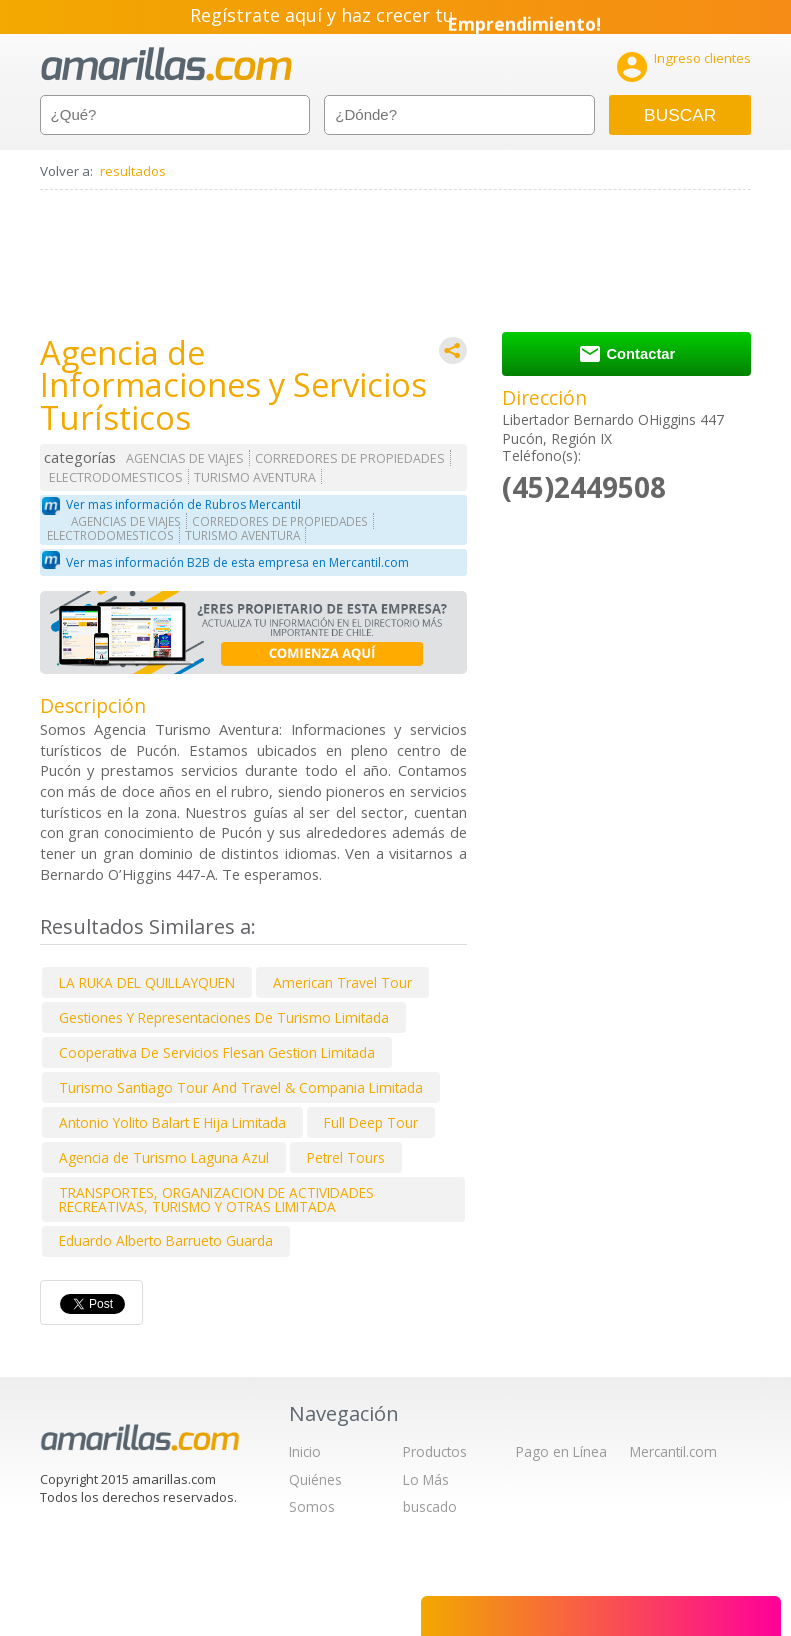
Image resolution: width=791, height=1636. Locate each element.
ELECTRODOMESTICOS (116, 477)
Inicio (305, 1451)
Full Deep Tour (371, 1122)
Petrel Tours (346, 1157)
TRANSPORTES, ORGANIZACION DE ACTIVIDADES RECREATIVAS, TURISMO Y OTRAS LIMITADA (216, 1199)
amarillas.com (166, 64)
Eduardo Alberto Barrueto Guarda (166, 1240)
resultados (133, 171)
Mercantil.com (673, 1451)
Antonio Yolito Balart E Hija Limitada (172, 1122)
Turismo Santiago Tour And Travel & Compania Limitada (241, 1087)
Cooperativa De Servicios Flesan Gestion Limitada (217, 1052)
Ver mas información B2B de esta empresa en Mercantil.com (237, 562)
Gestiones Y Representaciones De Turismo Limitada (224, 1017)
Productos (435, 1451)
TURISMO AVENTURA (255, 477)
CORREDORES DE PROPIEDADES (350, 458)
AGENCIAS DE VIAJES (185, 458)
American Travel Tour (342, 982)
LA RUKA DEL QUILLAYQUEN (147, 982)
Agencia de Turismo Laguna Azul (164, 1157)
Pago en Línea (561, 1451)
